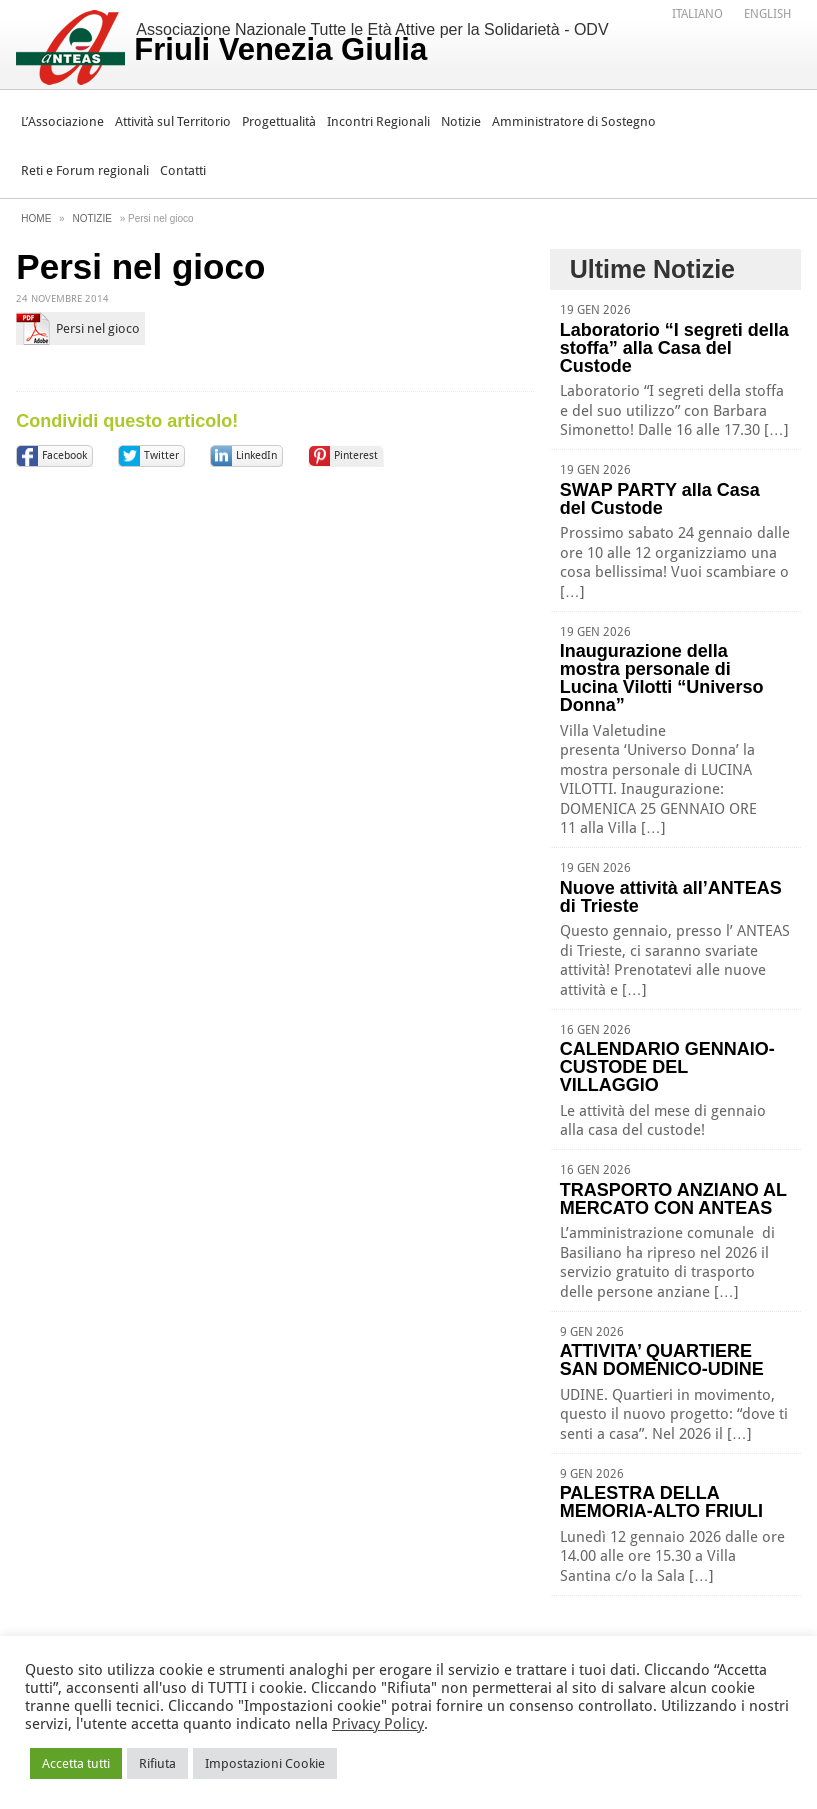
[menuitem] (697, 13)
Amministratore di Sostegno (574, 121)
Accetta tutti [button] (76, 1763)
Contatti (183, 170)
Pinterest (356, 455)
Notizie (461, 121)
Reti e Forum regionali (85, 170)
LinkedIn (256, 455)
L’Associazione (62, 121)
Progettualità (279, 121)
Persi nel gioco (98, 328)
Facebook (64, 455)
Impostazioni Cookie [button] (265, 1763)
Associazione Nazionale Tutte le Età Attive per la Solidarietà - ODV (371, 44)
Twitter (161, 455)
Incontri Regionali (378, 121)
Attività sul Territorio (173, 121)
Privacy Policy (378, 1724)
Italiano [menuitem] (697, 14)
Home (36, 218)
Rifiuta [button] (157, 1763)
